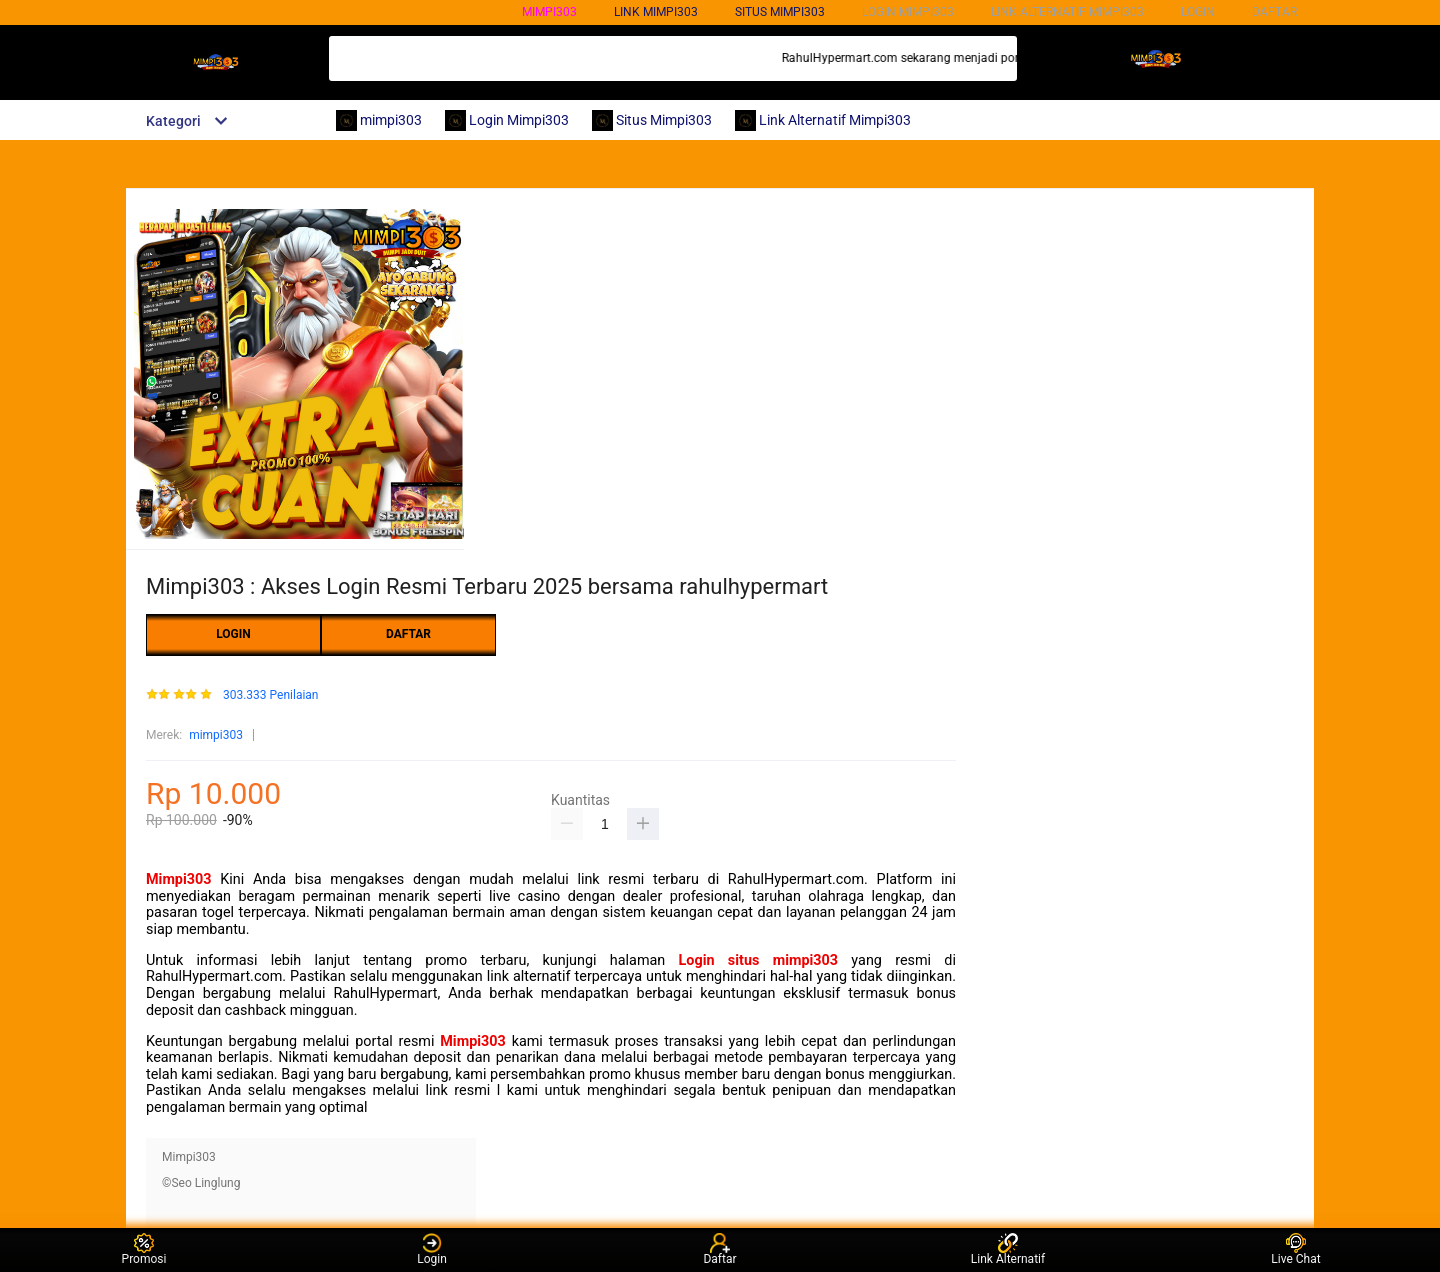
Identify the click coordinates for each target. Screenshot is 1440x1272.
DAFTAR (1274, 12)
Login (432, 1249)
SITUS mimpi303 (780, 12)
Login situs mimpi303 (759, 960)
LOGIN (1198, 12)
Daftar (719, 1249)
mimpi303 (549, 12)
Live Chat (1295, 1249)
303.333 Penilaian (271, 695)
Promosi (144, 1249)
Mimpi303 (179, 879)
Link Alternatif (1008, 1249)
